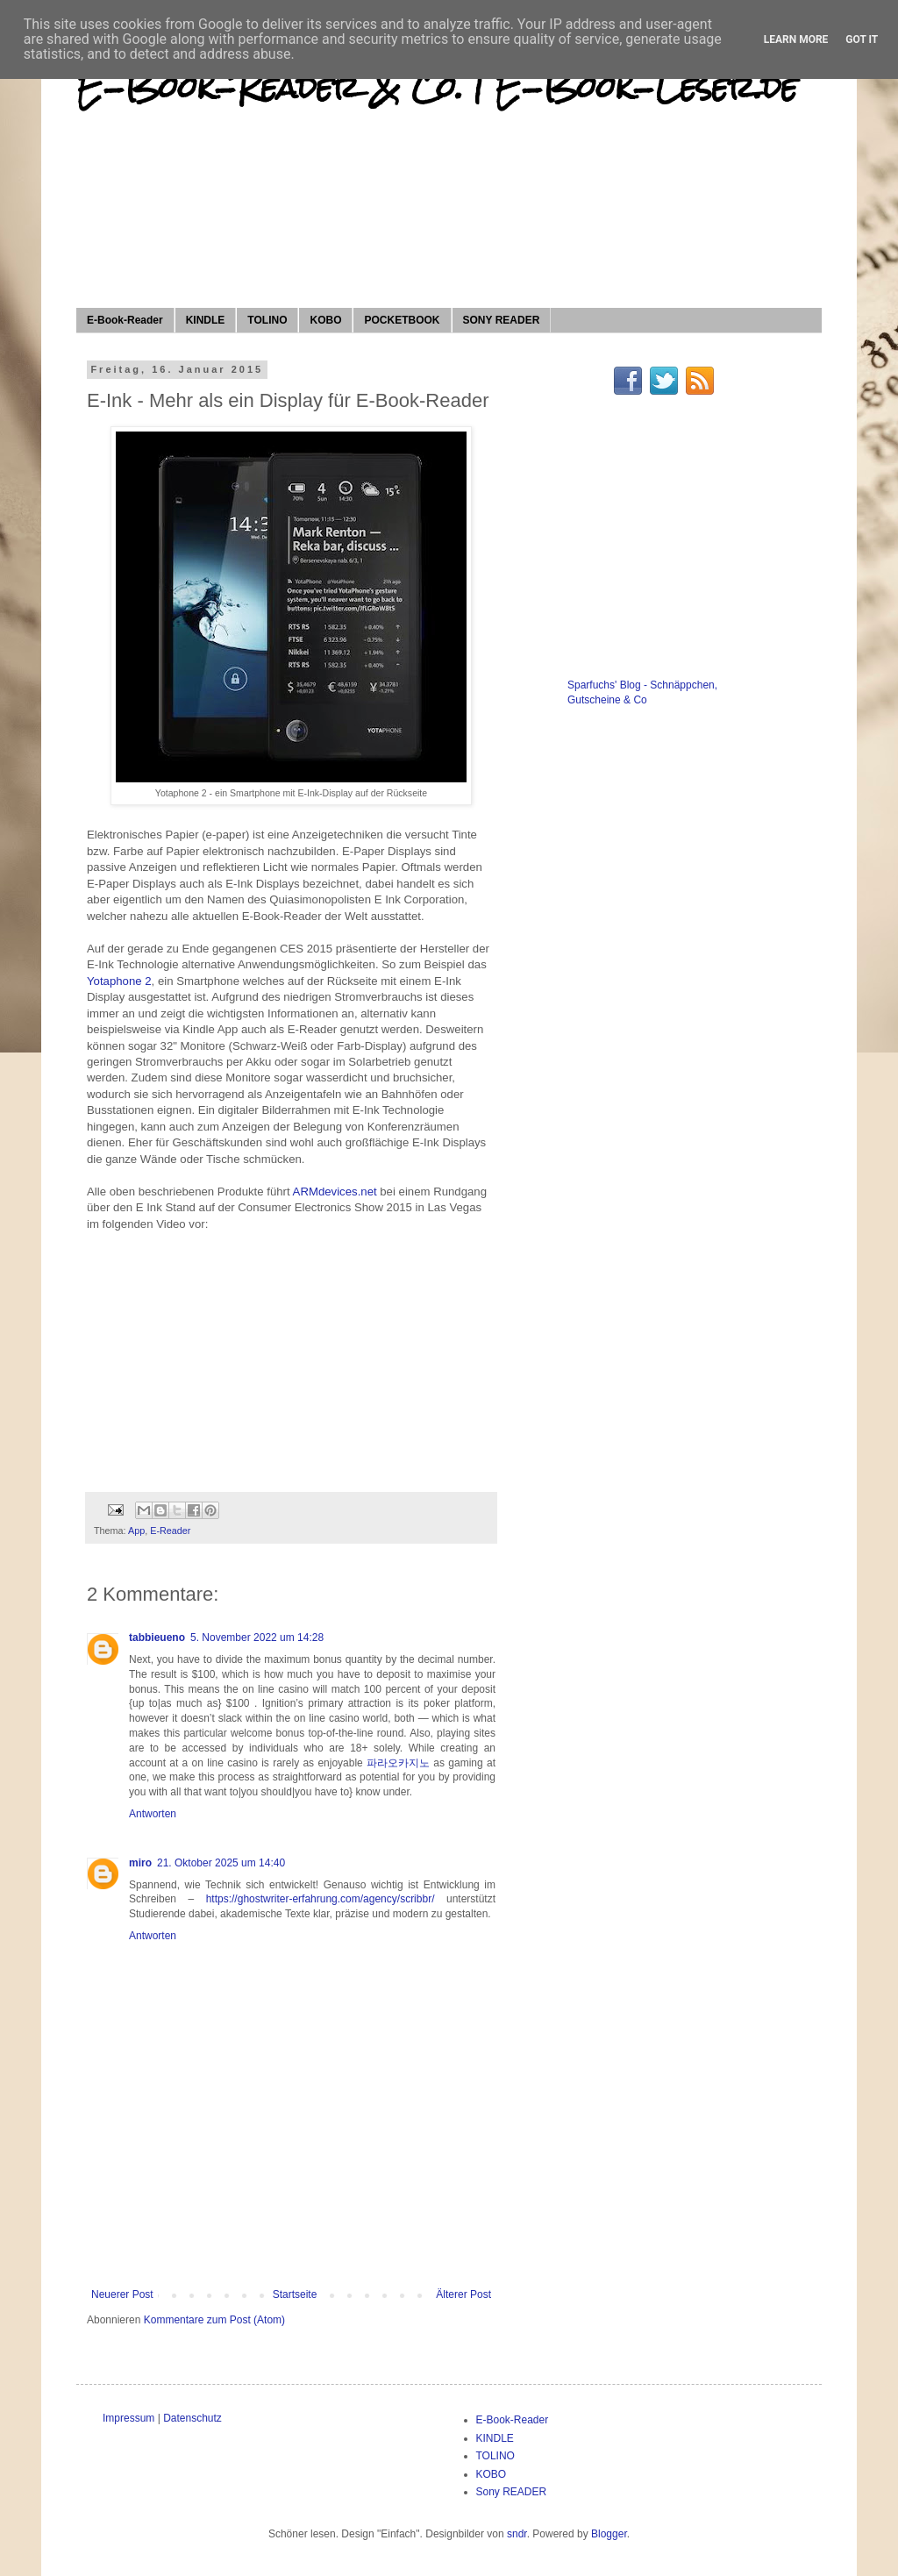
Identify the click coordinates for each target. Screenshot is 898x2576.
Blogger (609, 2534)
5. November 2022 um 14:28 (257, 1637)
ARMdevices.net (335, 1191)
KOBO (325, 320)
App (136, 1530)
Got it (861, 39)
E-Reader (170, 1530)
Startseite (295, 2294)
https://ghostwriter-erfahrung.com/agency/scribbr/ (320, 1899)
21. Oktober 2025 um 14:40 (221, 1863)
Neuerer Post (122, 2294)
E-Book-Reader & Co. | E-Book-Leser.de (436, 87)
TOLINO (267, 320)
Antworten (152, 1814)
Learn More (796, 39)
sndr (517, 2534)
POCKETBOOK (401, 320)
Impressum (128, 2418)
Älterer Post (463, 2294)
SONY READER (501, 320)
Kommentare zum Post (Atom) (214, 2320)
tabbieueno (157, 1637)
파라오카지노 (398, 1763)
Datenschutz (192, 2418)
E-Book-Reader (125, 320)
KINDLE (205, 320)
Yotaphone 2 (119, 981)
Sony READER (511, 2492)
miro (140, 1863)
